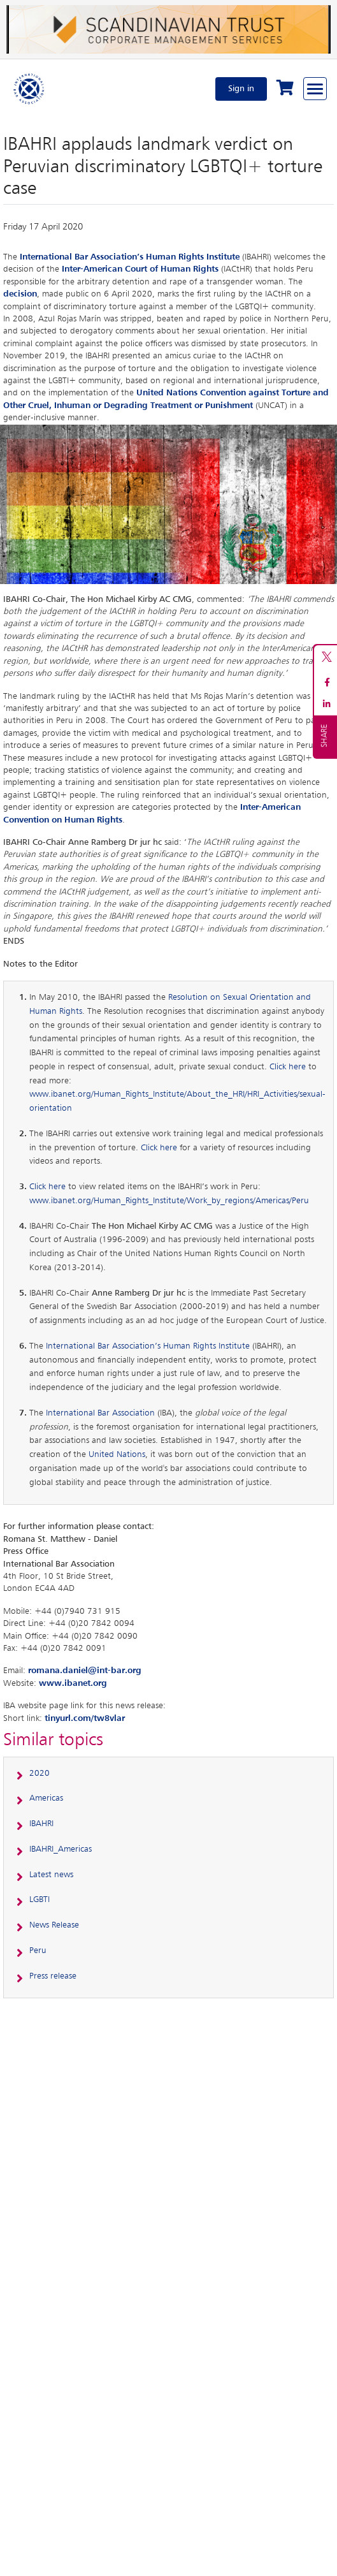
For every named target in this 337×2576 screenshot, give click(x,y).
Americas (46, 1798)
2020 (39, 1773)
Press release (52, 1976)
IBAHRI (41, 1823)
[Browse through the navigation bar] (315, 88)
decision (20, 293)
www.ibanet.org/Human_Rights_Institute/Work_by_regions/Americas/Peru (169, 1200)
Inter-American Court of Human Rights (140, 269)
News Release (54, 1925)
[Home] (29, 88)
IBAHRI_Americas (60, 1849)
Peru (38, 1950)
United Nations (117, 1454)
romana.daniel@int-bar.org (84, 1670)
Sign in (241, 88)
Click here (287, 1066)
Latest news (51, 1874)
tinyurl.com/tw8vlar (85, 1718)
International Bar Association (100, 1413)
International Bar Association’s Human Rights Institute (130, 256)
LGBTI (39, 1899)
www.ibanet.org (73, 1683)
